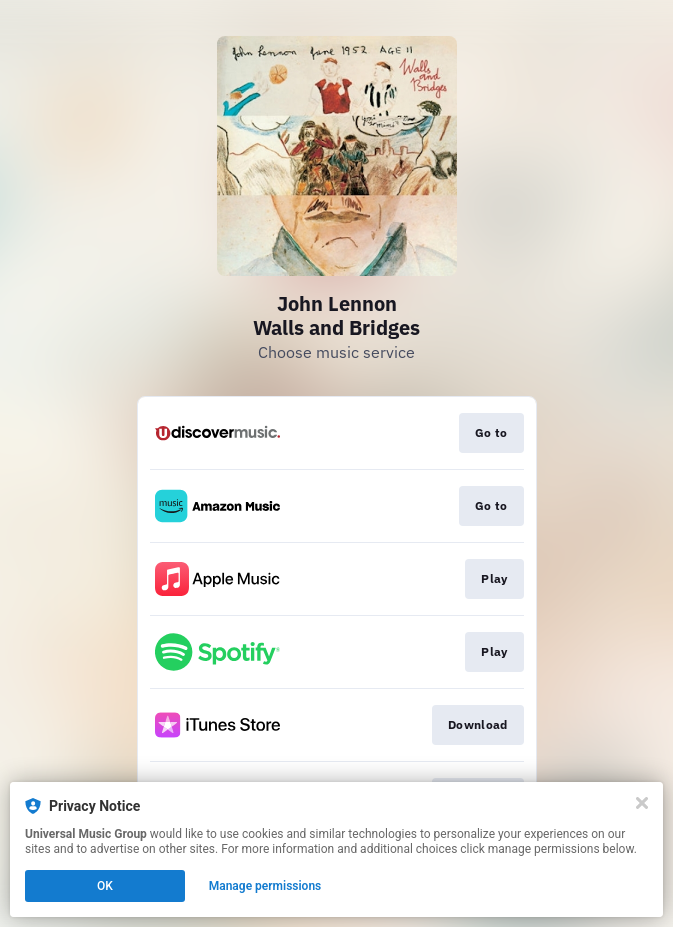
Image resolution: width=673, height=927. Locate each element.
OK (105, 886)
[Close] (642, 803)
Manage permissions (265, 886)
